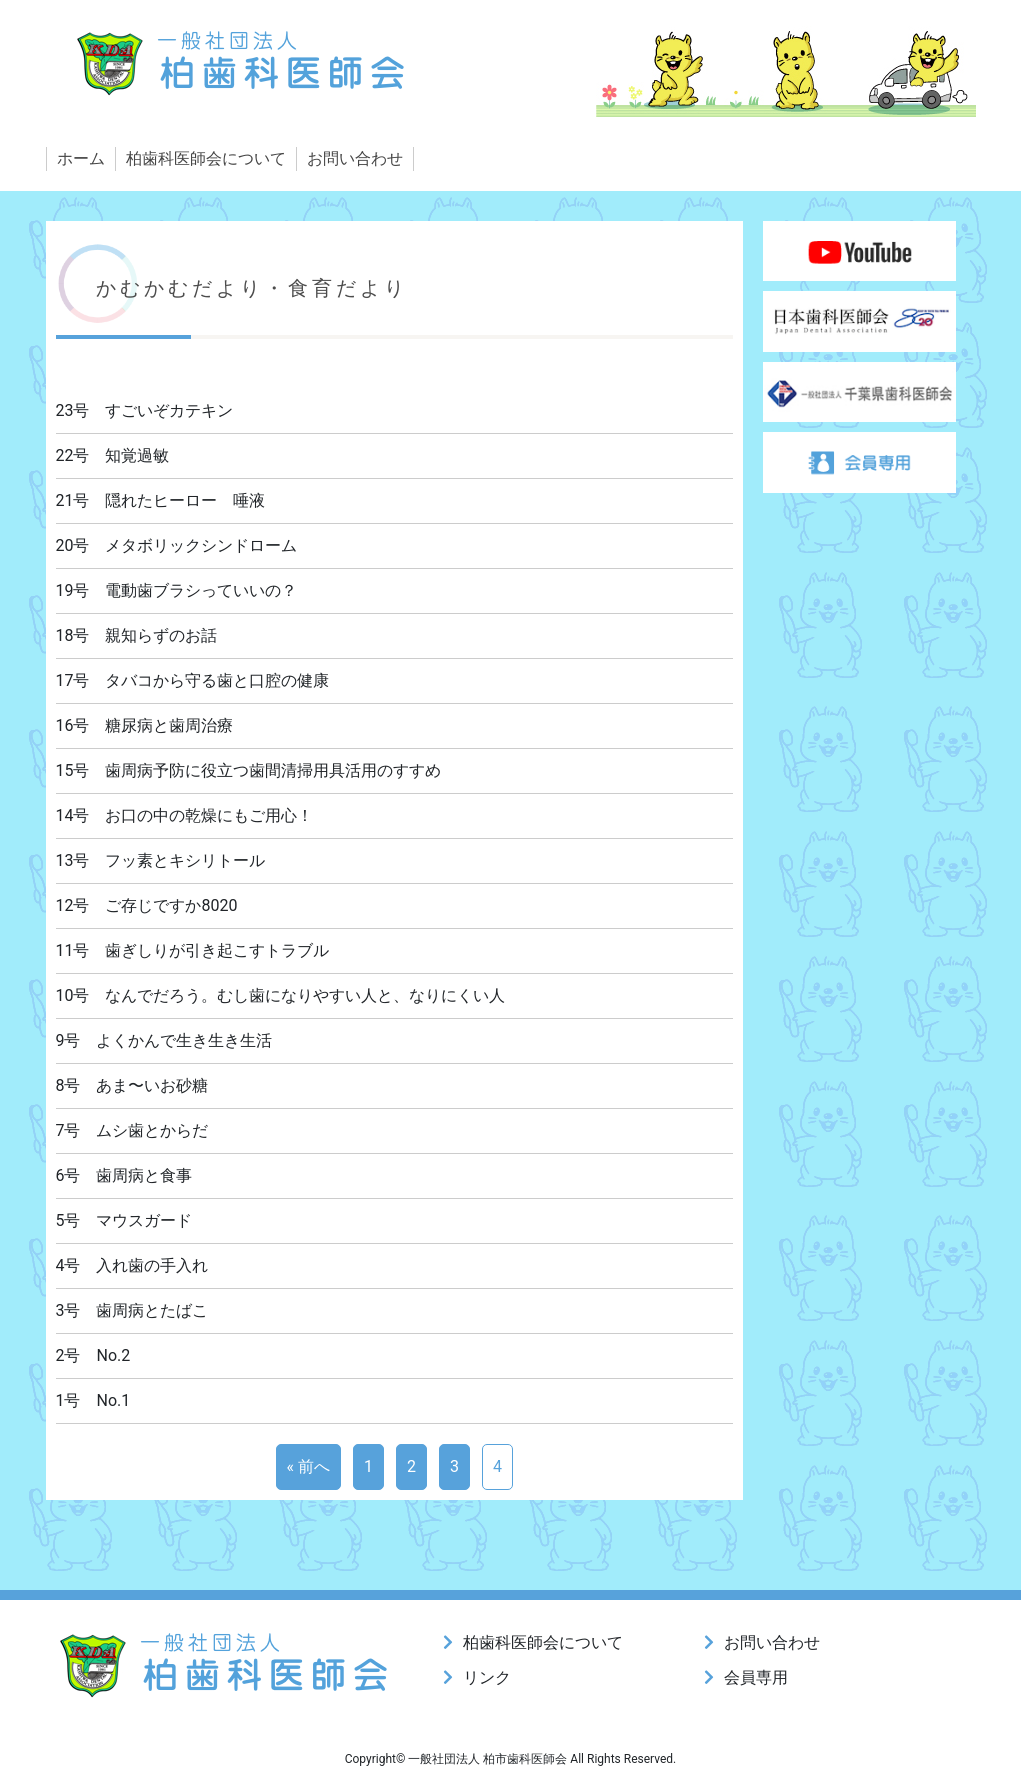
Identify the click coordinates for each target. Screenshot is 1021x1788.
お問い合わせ (355, 158)
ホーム (81, 158)
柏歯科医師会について (206, 158)
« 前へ (308, 1466)
